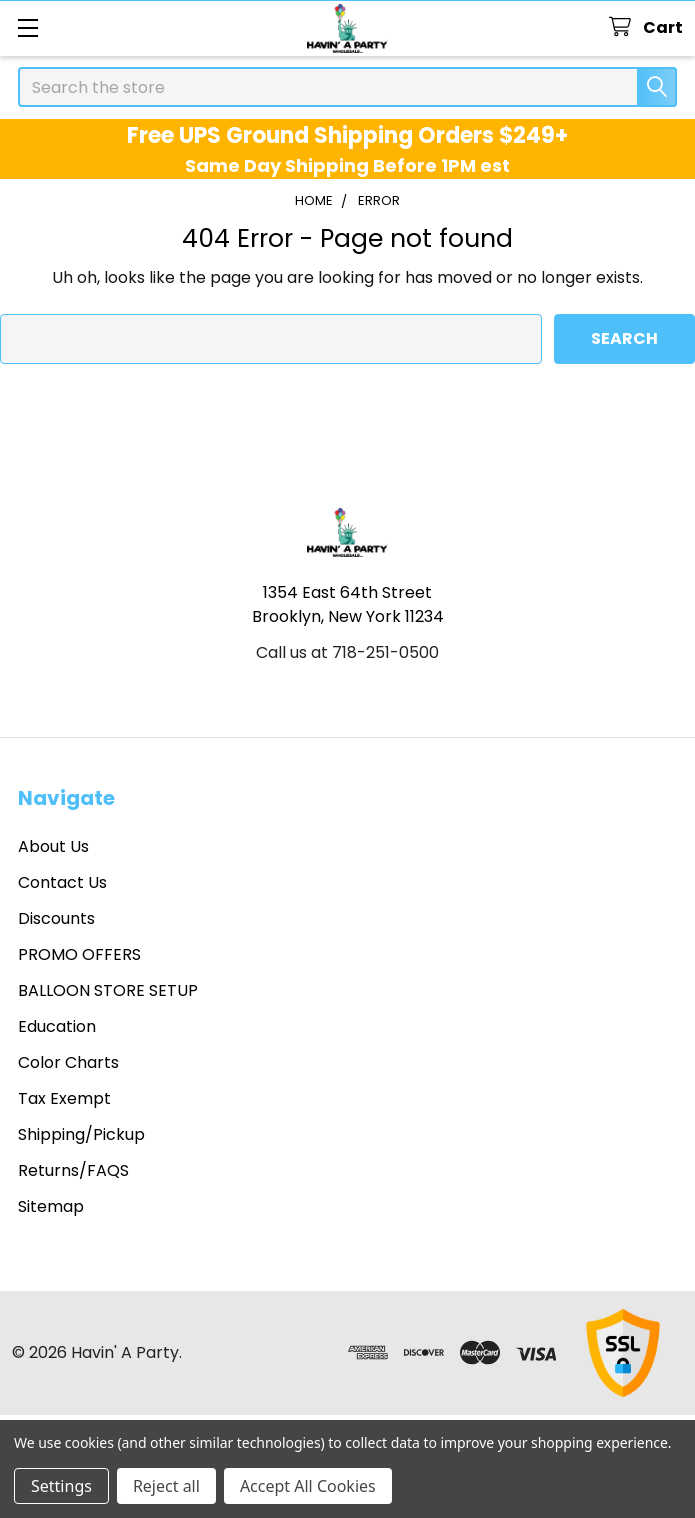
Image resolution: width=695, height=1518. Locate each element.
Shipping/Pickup (81, 1134)
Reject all (166, 1486)
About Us (53, 846)
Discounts (56, 918)
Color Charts (68, 1062)
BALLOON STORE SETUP (108, 990)
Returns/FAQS (73, 1170)
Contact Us (62, 882)
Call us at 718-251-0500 (347, 652)
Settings (61, 1486)
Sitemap (51, 1206)
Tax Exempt (64, 1098)
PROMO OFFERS (79, 954)
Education (57, 1026)
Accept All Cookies (308, 1486)
